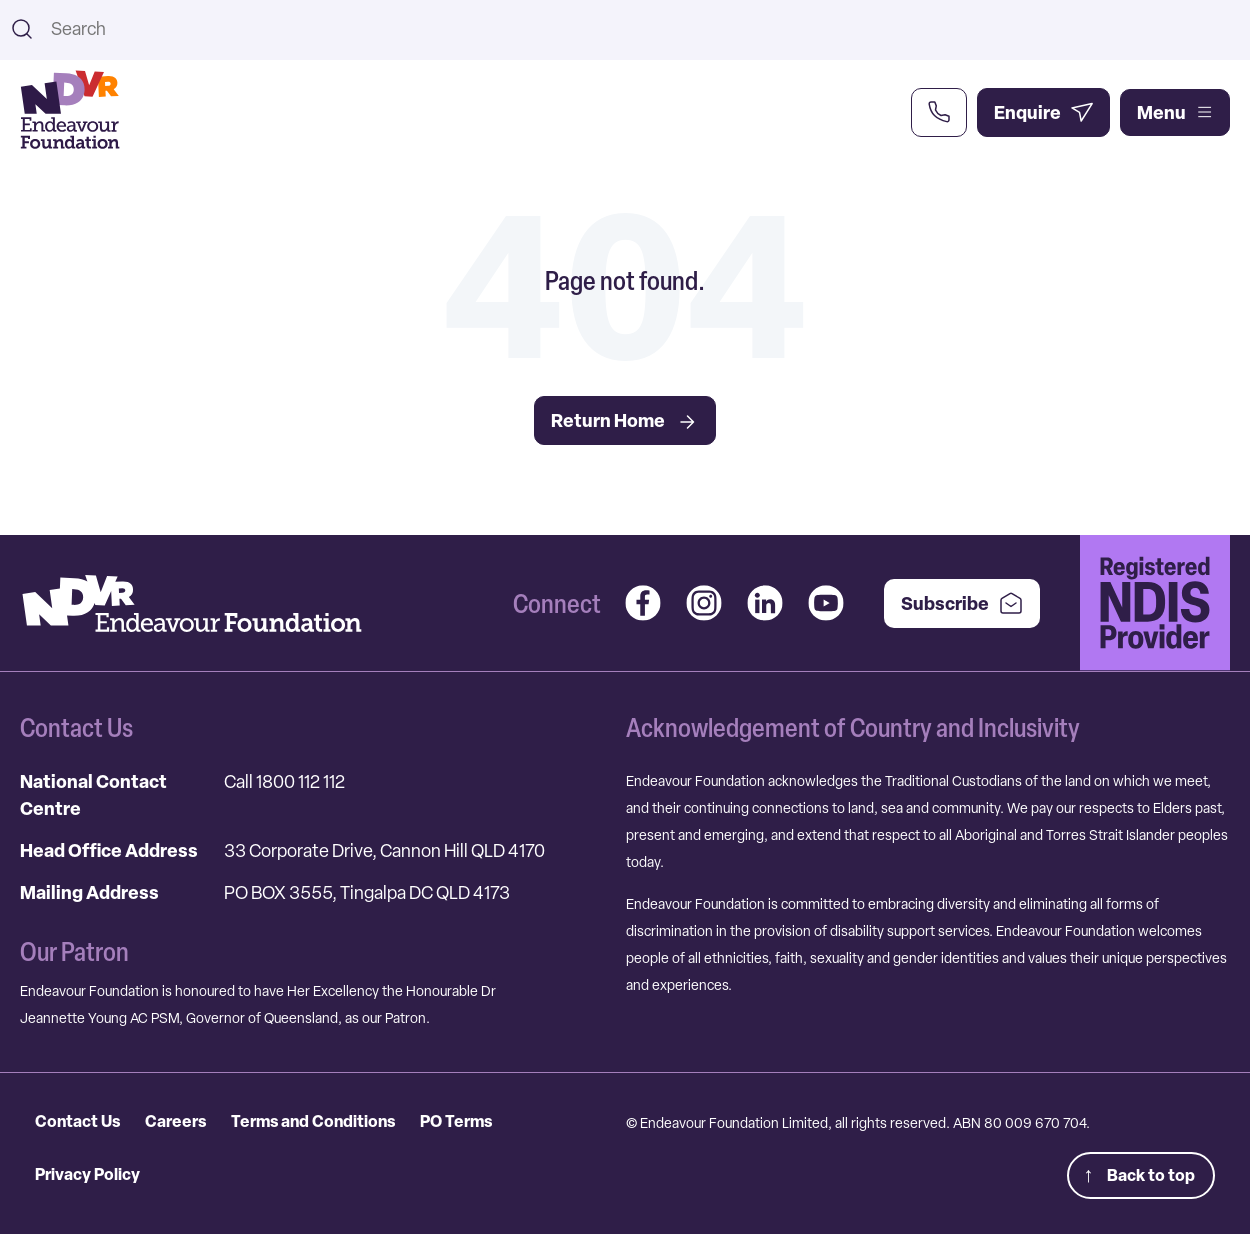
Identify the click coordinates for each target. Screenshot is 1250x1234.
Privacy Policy (87, 1174)
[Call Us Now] (939, 112)
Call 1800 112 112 (284, 781)
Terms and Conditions (313, 1121)
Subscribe (962, 603)
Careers (175, 1121)
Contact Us (77, 1121)
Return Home (625, 421)
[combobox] (642, 28)
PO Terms (456, 1121)
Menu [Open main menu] (1175, 112)
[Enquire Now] (1043, 112)
